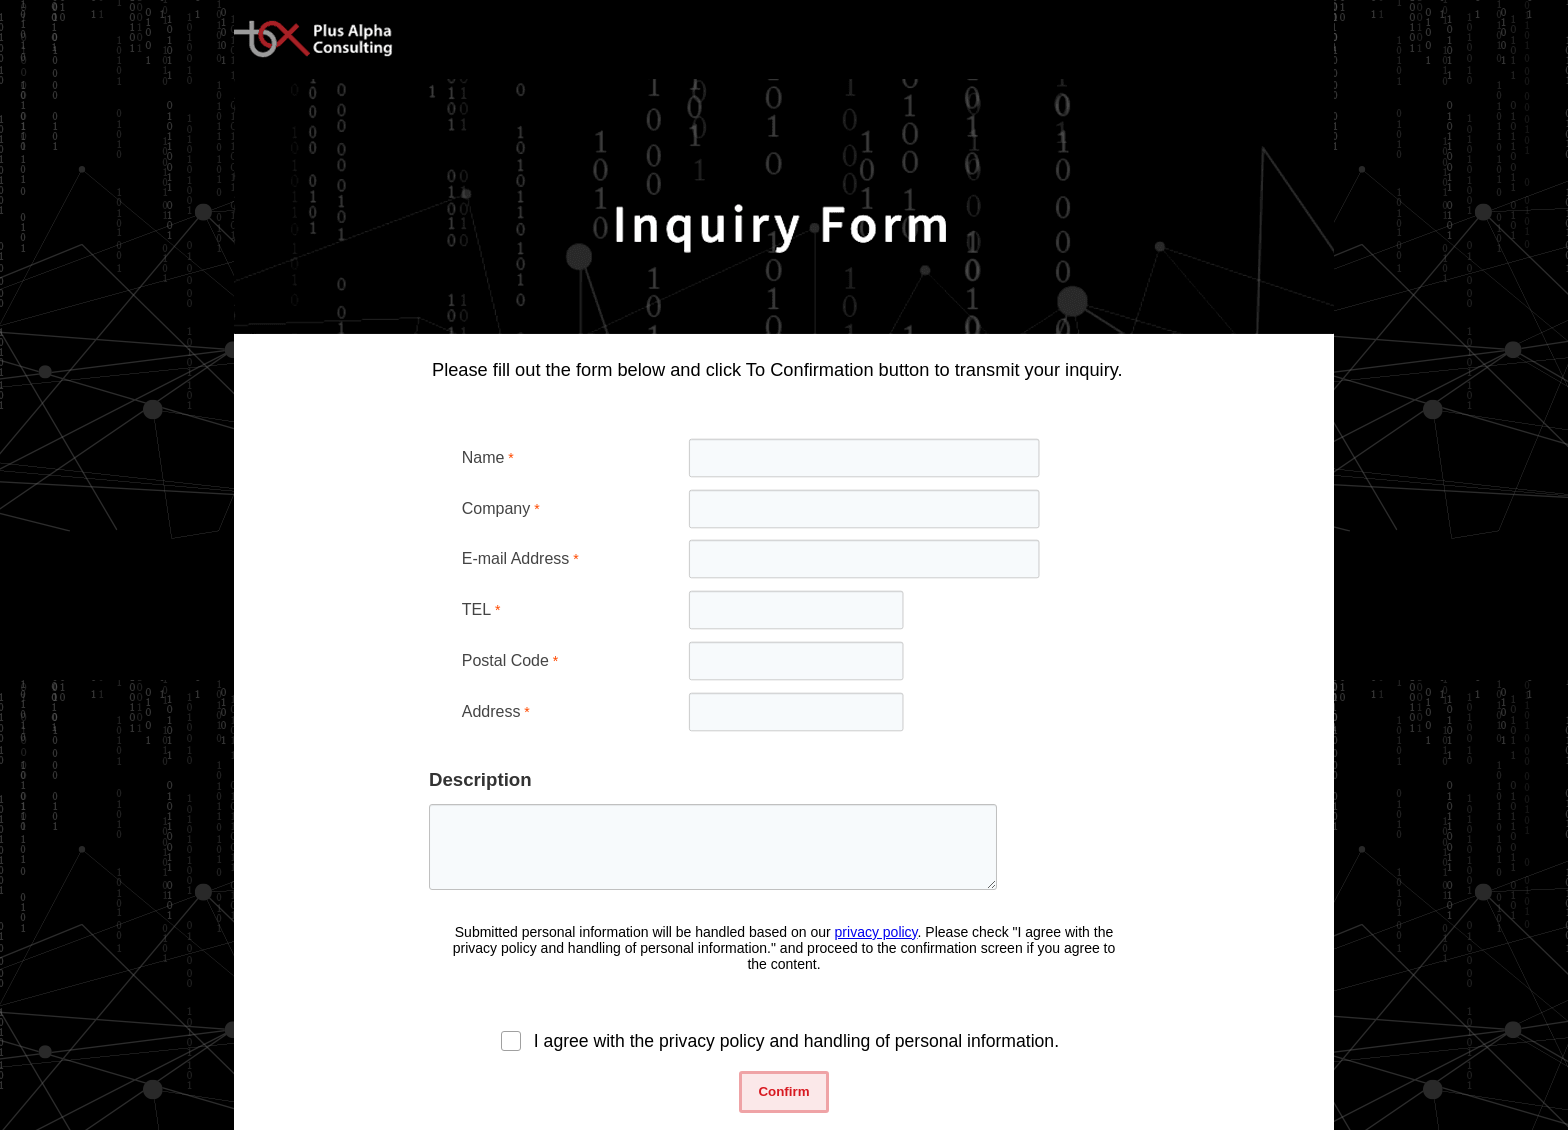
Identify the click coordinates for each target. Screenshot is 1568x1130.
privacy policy (876, 932)
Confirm (783, 1091)
